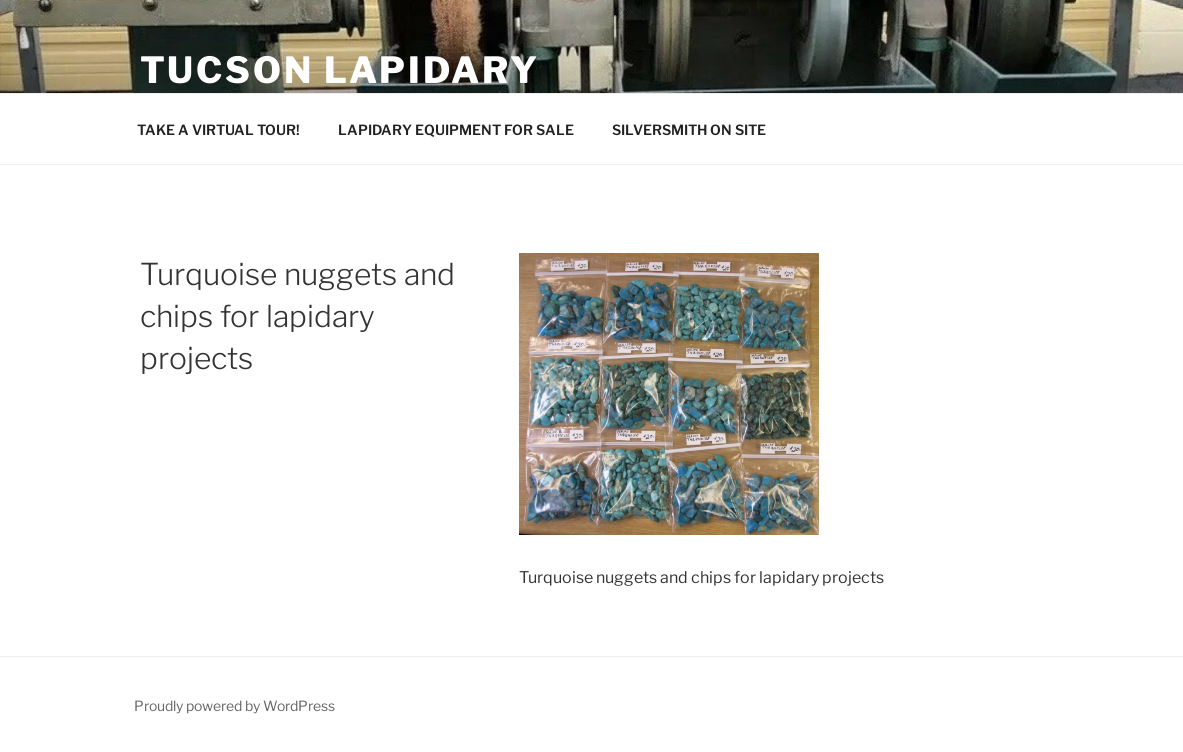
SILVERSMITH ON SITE (689, 129)
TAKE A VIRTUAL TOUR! (218, 129)
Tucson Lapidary (340, 70)
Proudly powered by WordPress (234, 705)
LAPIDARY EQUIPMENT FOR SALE (456, 129)
